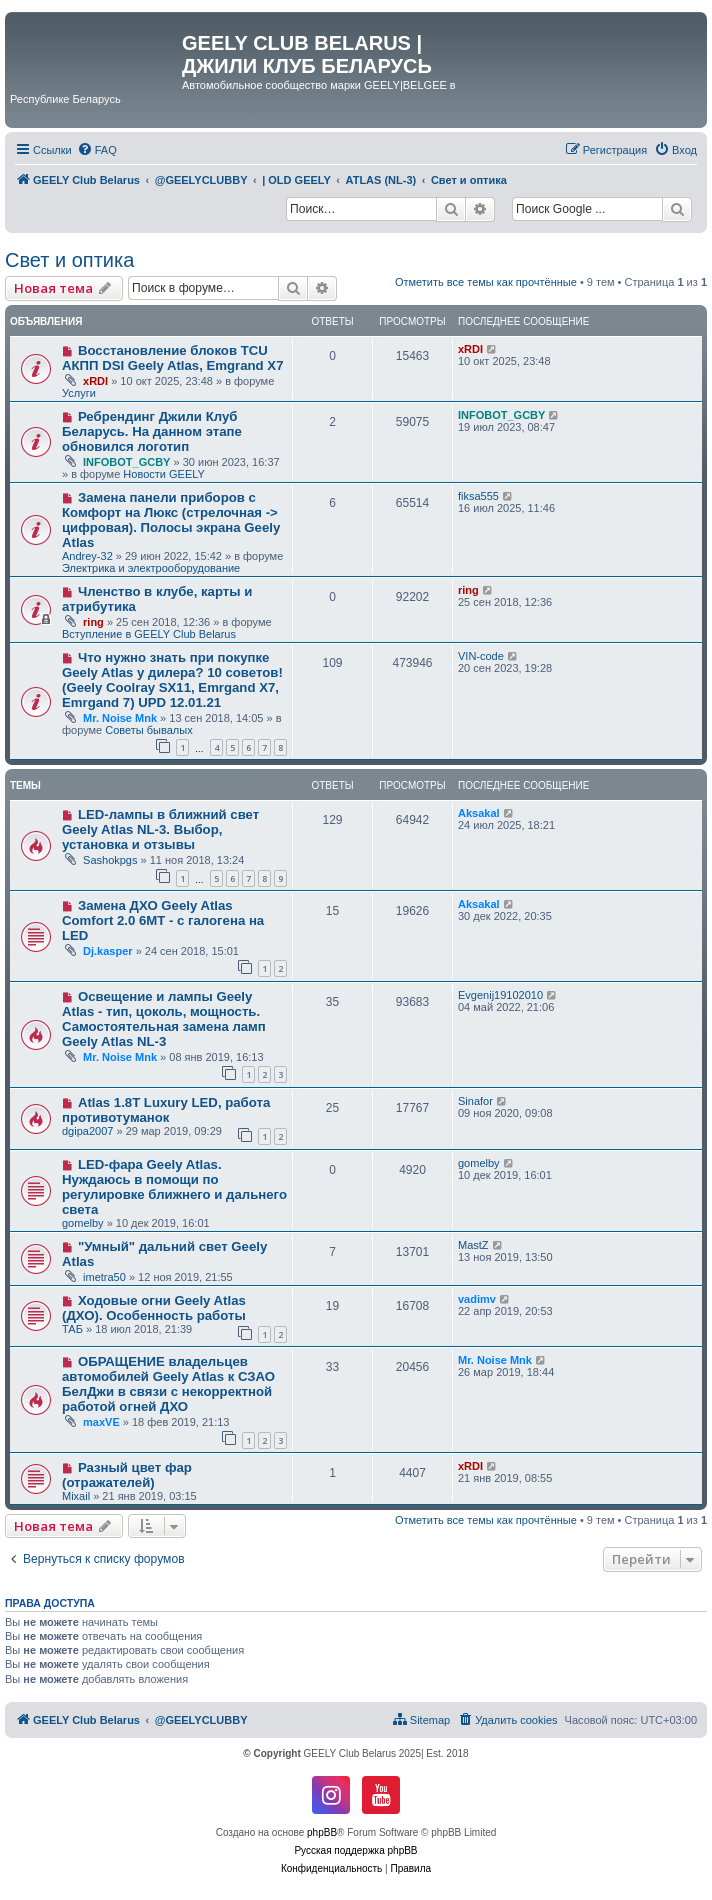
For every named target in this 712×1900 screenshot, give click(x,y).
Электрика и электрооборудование (151, 568)
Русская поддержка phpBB (355, 1850)
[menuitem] (97, 150)
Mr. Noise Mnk (120, 718)
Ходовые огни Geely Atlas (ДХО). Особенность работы (154, 1308)
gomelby (83, 1223)
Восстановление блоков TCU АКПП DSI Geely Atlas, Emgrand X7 (172, 358)
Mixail (76, 1496)
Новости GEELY (164, 474)
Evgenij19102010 (500, 995)
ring (93, 622)
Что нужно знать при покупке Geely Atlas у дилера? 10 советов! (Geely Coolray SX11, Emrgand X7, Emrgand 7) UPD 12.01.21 (172, 680)
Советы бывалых (148, 730)
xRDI (95, 381)
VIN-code (481, 656)
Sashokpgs (110, 860)
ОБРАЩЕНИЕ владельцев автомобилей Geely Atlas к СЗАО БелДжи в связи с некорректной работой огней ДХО (168, 1384)
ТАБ (72, 1329)
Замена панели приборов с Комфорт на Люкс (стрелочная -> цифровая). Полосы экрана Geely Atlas (171, 520)
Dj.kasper (108, 951)
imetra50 (104, 1277)
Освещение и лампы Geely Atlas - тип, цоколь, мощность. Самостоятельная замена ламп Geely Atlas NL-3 (164, 1019)
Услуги (79, 393)
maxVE (101, 1422)
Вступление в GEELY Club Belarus (149, 634)
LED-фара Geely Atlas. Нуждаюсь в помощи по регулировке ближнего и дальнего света (174, 1187)
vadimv (477, 1299)
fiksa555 (478, 496)
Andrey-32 (87, 556)
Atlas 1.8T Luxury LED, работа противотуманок (166, 1110)
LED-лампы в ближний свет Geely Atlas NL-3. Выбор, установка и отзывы (160, 829)
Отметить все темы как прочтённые (486, 282)
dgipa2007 (87, 1131)
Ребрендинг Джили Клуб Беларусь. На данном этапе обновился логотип (152, 431)
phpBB (322, 1832)
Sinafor (475, 1101)
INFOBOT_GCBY (126, 462)
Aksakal (479, 813)
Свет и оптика (69, 260)
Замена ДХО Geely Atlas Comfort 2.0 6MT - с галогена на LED (163, 920)
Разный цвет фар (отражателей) (127, 1475)
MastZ (473, 1245)
